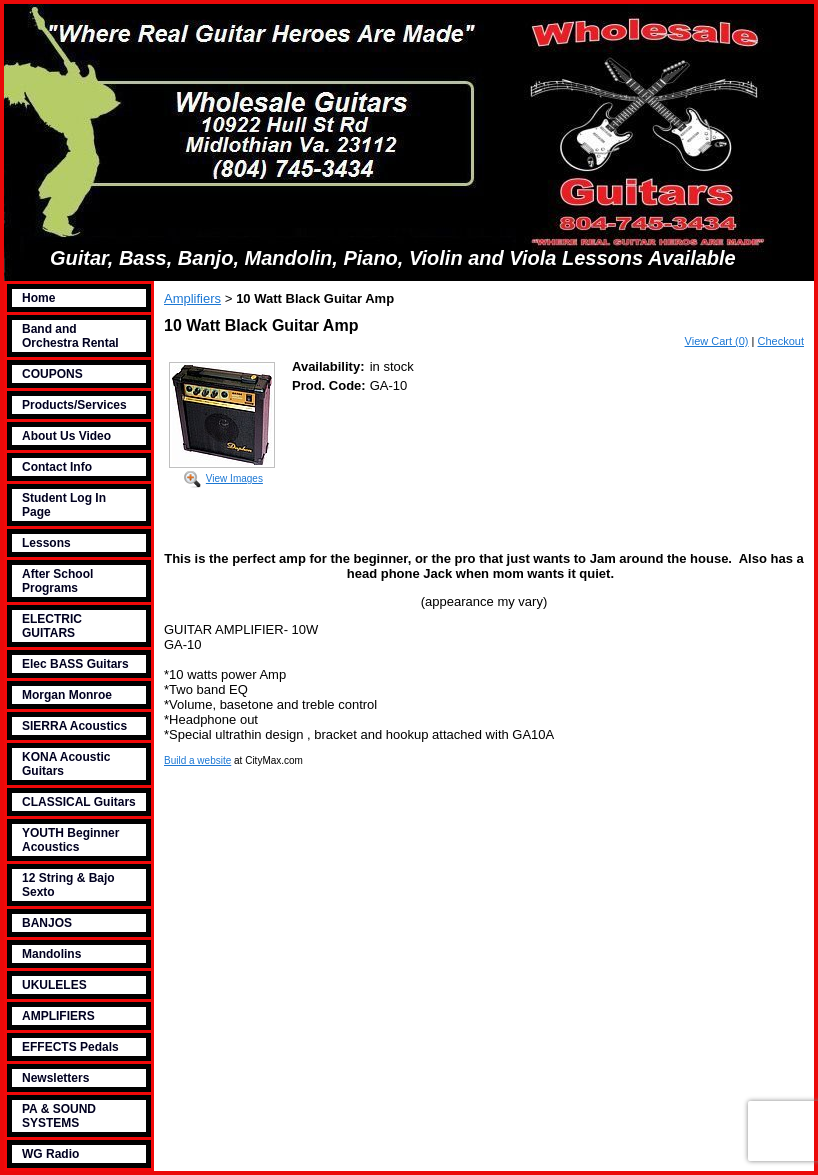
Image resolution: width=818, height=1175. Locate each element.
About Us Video (66, 436)
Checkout (781, 341)
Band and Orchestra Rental (70, 336)
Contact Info (57, 467)
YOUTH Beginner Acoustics (70, 840)
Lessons (46, 543)
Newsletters (55, 1078)
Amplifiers (192, 298)
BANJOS (47, 923)
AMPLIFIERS (58, 1016)
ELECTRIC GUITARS (52, 626)
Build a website (197, 760)
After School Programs (57, 581)
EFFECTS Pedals (70, 1047)
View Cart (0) (717, 341)
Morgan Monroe (67, 695)
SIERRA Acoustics (74, 726)
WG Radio (50, 1154)
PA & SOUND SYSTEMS (59, 1116)
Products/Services (74, 405)
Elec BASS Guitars (75, 664)
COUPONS (52, 374)
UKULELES (54, 985)
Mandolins (51, 954)
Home (38, 298)
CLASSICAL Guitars (79, 802)
